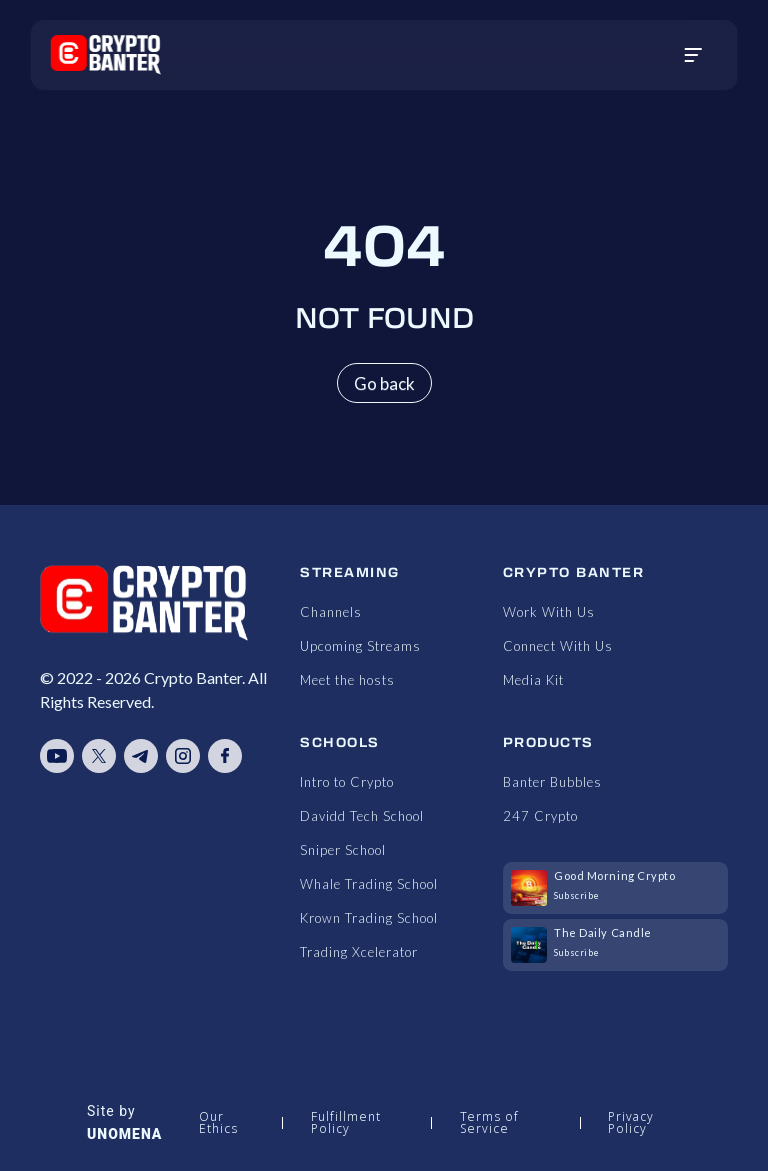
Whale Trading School (369, 884)
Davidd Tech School (362, 816)
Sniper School (343, 850)
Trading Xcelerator (359, 952)
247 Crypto (540, 816)
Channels (331, 612)
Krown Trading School (369, 918)
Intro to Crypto (347, 782)
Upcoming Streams (360, 646)
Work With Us (549, 612)
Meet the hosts (347, 680)
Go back (384, 383)
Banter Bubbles (552, 782)
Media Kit (533, 680)
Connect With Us (558, 646)
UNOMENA (124, 1134)
